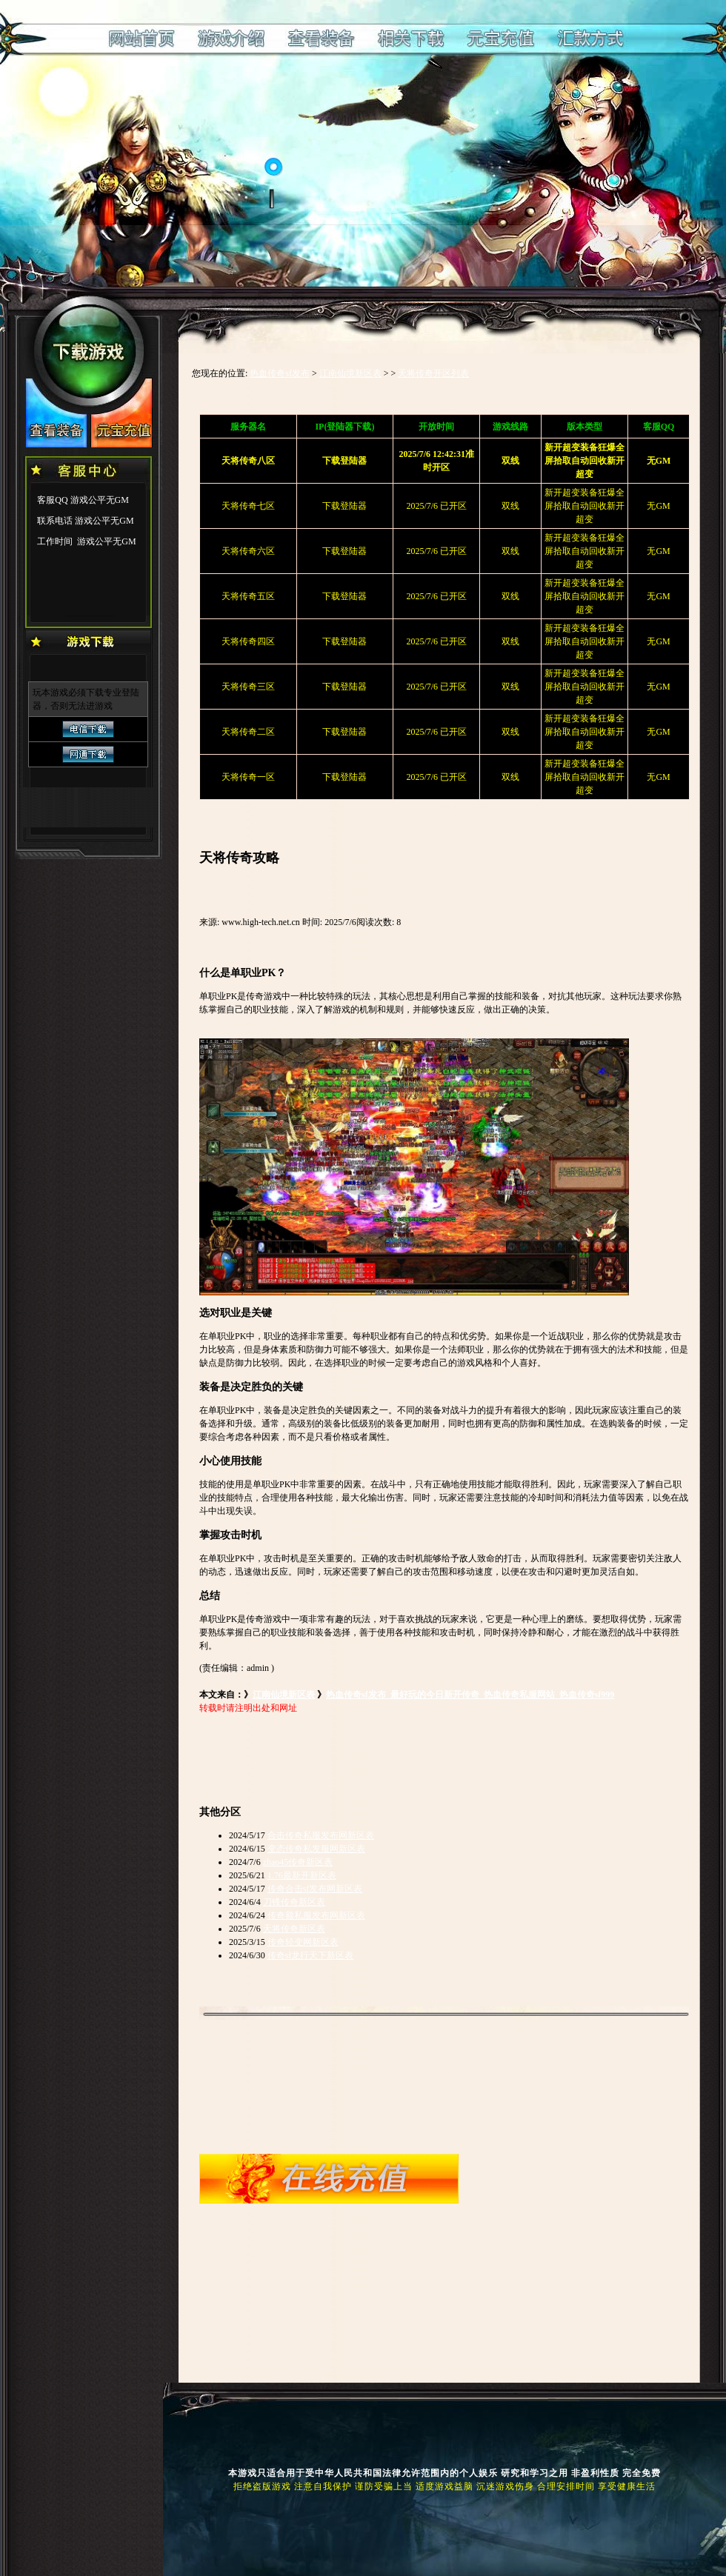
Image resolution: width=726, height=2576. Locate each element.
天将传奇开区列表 (433, 373)
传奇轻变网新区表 (303, 1942)
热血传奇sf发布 (280, 373)
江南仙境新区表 (350, 373)
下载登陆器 (344, 506)
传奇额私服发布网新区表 (316, 1915)
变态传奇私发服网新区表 (316, 1848)
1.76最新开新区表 (301, 1875)
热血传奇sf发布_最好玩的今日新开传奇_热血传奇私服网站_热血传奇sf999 (470, 1694)
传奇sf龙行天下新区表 (310, 1955)
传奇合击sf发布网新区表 (315, 1888)
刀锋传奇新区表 (294, 1902)
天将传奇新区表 (294, 1928)
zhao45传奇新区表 (298, 1862)
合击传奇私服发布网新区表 (320, 1835)
